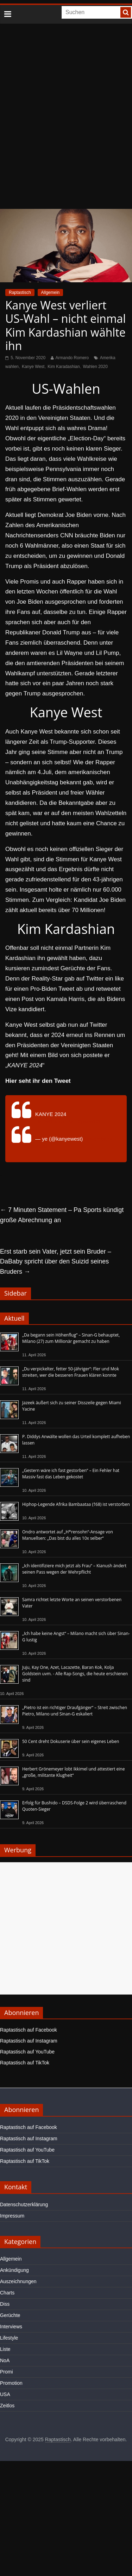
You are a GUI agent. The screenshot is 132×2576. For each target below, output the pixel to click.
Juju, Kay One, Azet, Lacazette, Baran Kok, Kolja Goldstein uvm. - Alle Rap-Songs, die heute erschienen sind (75, 1673)
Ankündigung (14, 2270)
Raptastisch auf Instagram (28, 2041)
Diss (5, 2304)
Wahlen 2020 (95, 366)
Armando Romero (72, 357)
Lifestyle (9, 2338)
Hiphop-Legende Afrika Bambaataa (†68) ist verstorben (76, 1504)
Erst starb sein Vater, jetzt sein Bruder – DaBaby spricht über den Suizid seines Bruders (55, 1261)
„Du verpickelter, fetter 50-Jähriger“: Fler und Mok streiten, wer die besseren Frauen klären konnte (70, 1372)
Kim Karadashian (64, 366)
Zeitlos (7, 2405)
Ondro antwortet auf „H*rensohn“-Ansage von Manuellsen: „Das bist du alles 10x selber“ (67, 1535)
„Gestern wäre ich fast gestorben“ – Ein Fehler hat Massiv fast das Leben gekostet (70, 1473)
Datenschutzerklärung (24, 2204)
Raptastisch (20, 292)
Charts (7, 2293)
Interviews (11, 2326)
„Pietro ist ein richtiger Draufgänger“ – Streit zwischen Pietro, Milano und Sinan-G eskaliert (74, 1711)
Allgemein (50, 292)
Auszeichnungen (18, 2281)
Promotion (11, 2383)
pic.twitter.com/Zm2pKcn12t (67, 1121)
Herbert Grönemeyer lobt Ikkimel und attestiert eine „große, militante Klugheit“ (73, 1772)
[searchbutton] (125, 12)
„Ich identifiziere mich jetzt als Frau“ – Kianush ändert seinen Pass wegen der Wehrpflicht (74, 1569)
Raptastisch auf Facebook (28, 2030)
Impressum (12, 2216)
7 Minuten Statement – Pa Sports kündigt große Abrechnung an (62, 1215)
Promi (6, 2372)
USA (5, 2394)
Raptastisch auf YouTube (27, 2052)
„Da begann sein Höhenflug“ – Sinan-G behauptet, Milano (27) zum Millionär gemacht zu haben (71, 1338)
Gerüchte (10, 2315)
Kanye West (33, 366)
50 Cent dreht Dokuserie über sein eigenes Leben (70, 1741)
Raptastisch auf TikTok (24, 2062)
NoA (5, 2360)
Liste (5, 2349)
